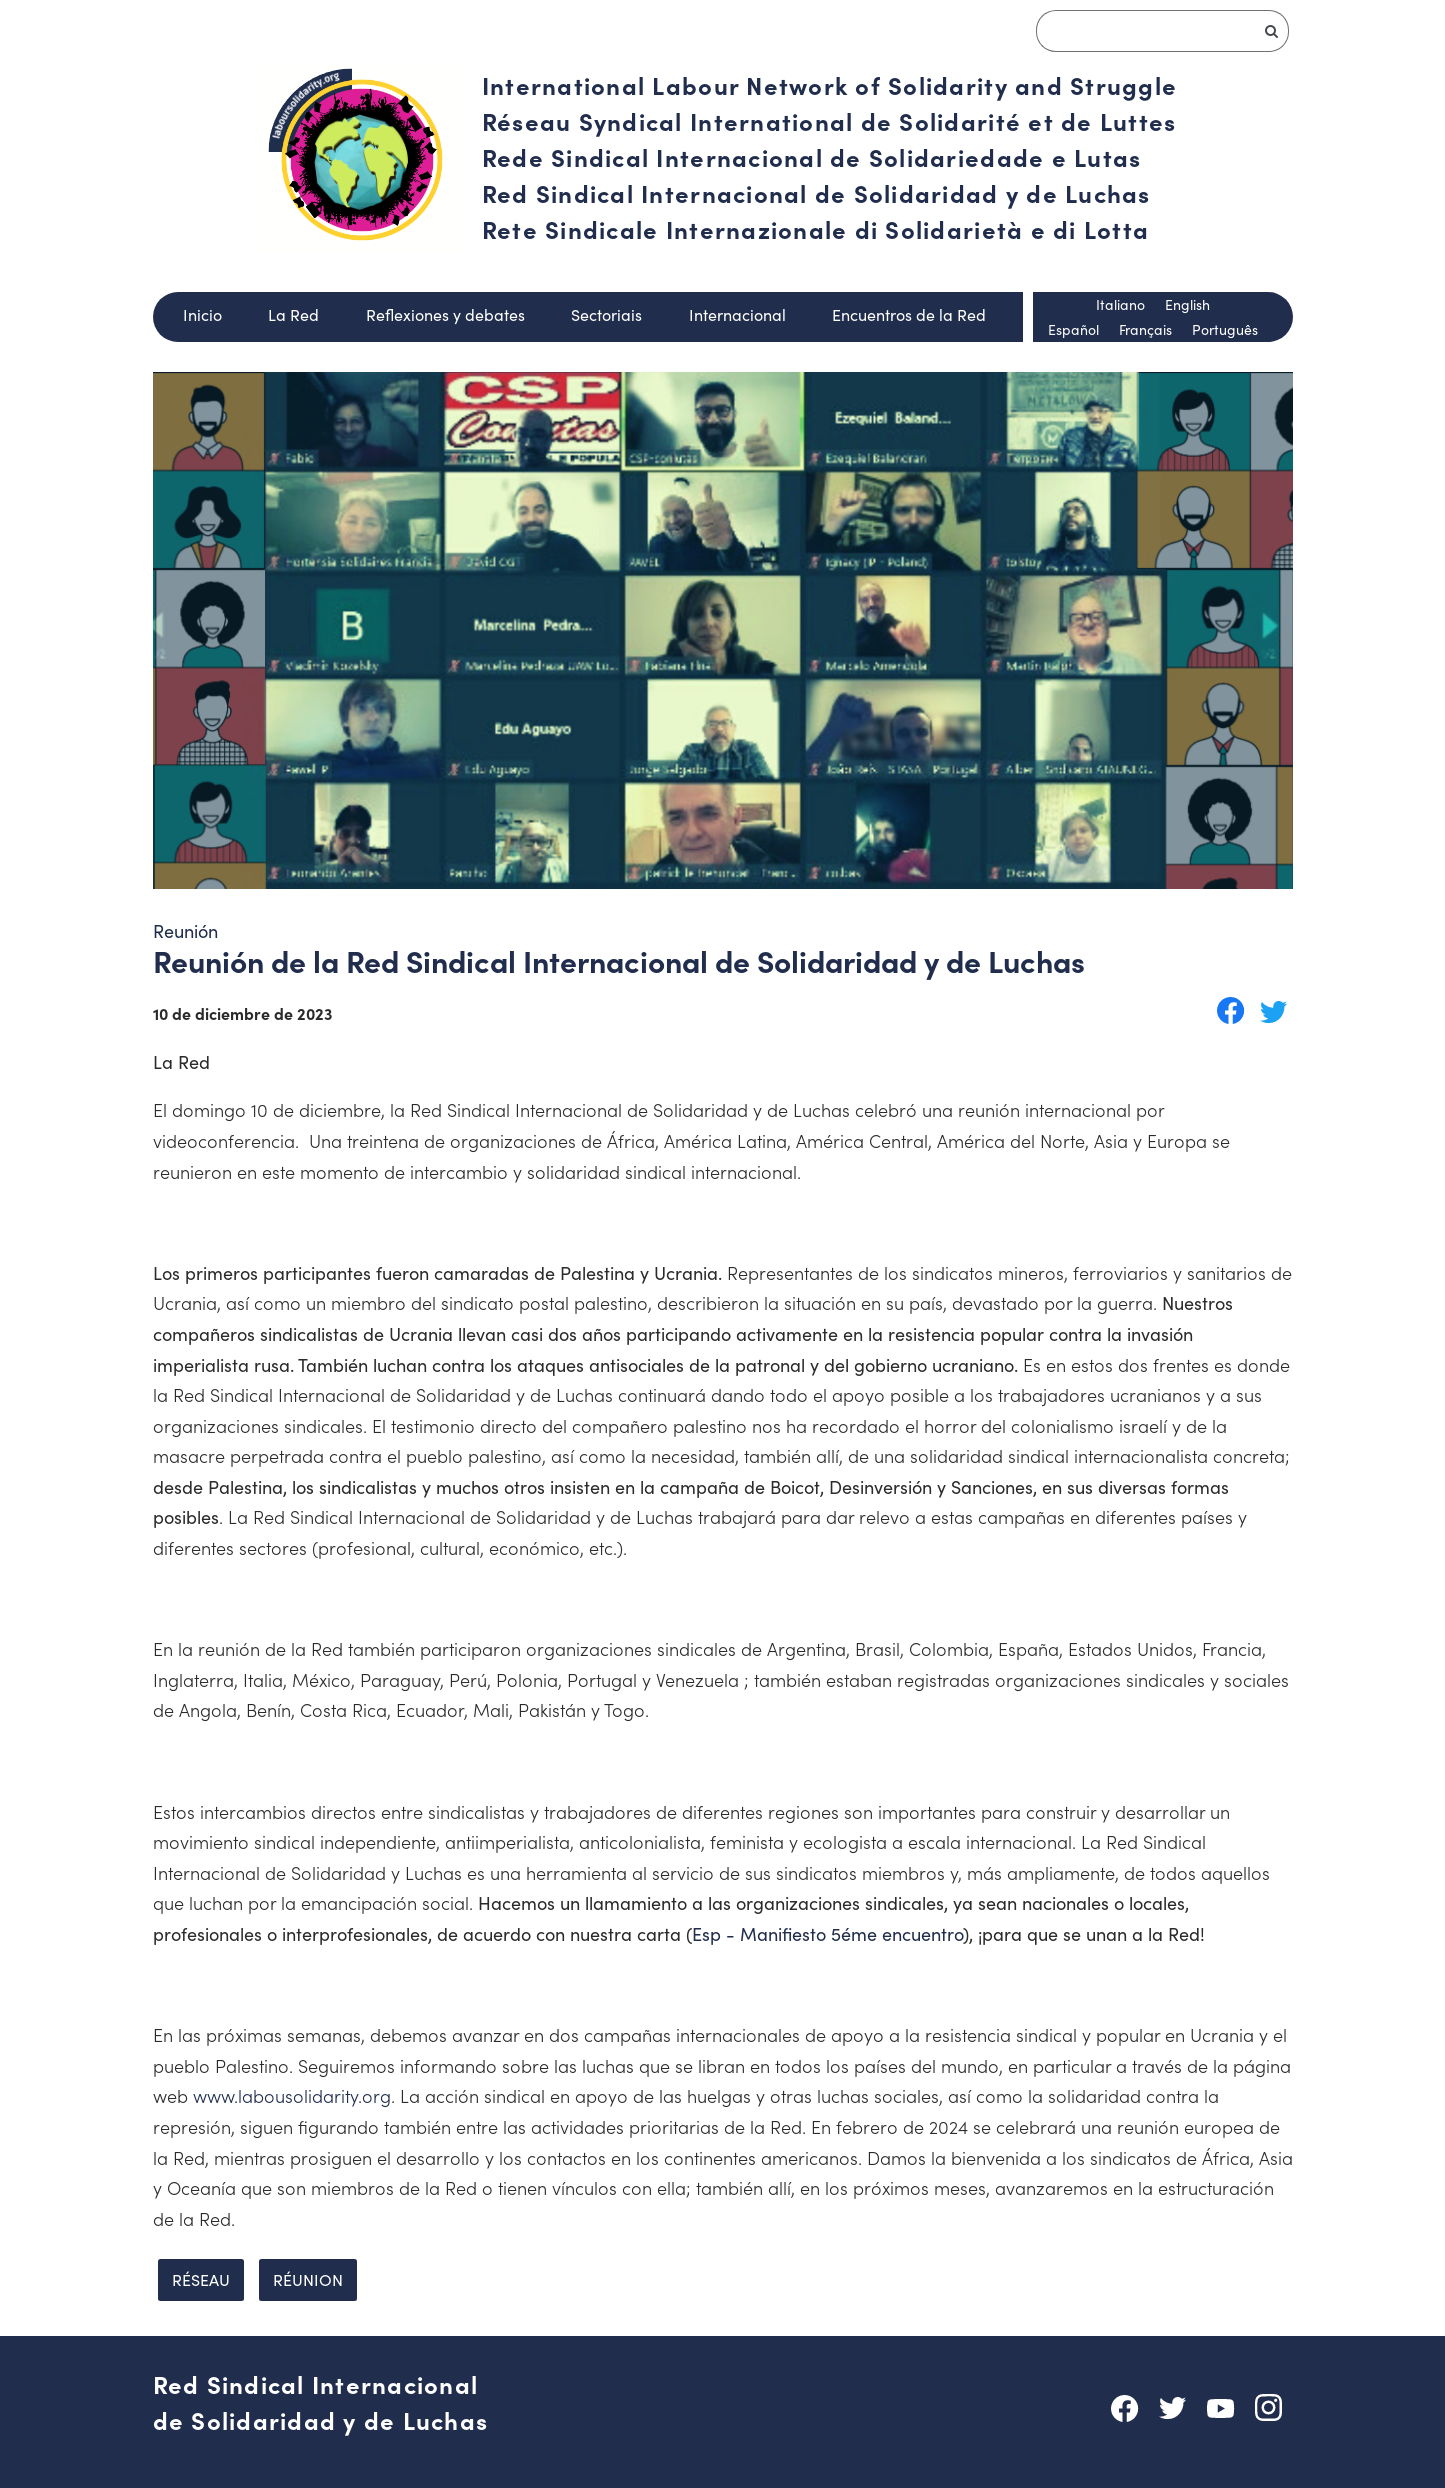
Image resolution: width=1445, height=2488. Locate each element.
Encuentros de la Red (909, 314)
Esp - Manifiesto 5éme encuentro (827, 1934)
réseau (201, 2279)
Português (1225, 329)
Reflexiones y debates (445, 314)
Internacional (737, 314)
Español (1073, 329)
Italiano (1120, 304)
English (1187, 304)
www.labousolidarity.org (292, 2095)
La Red (293, 314)
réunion (308, 2279)
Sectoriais (606, 314)
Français (1145, 329)
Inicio (202, 314)
